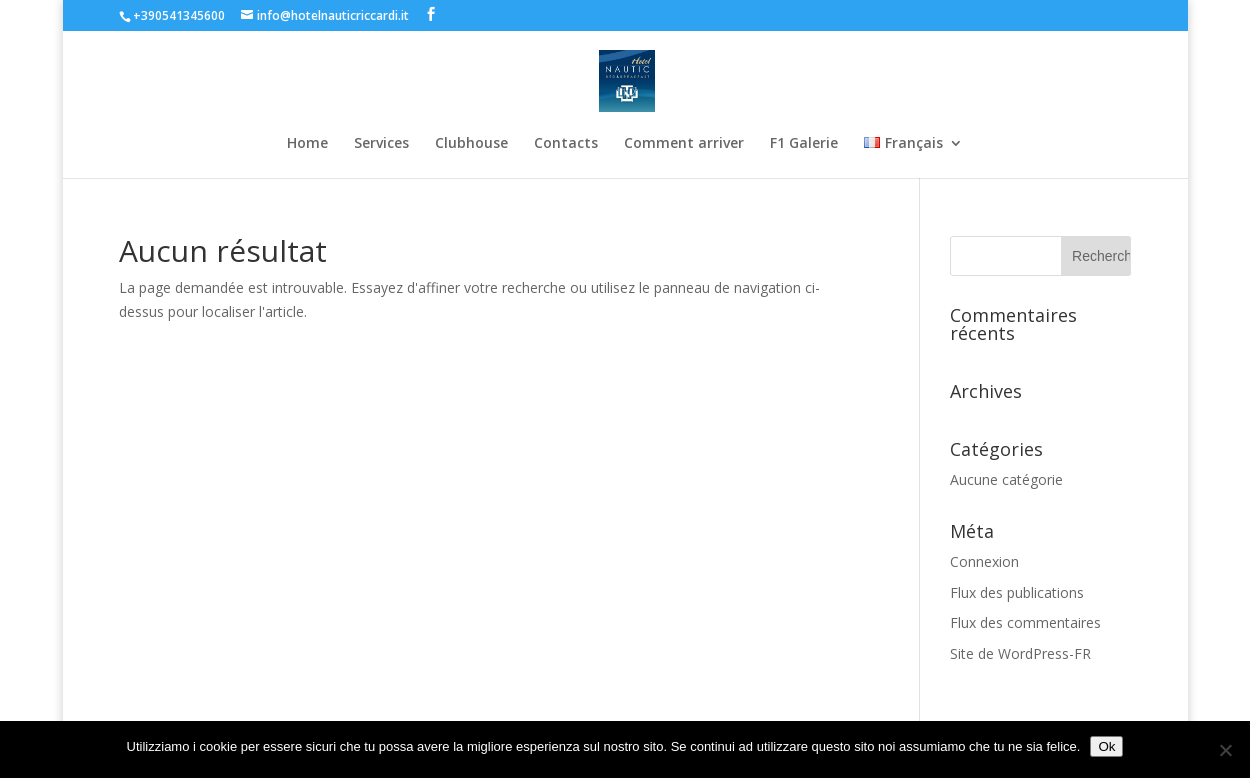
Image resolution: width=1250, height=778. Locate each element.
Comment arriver (684, 144)
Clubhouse (471, 144)
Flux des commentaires (1025, 622)
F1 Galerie (804, 144)
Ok (1106, 746)
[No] (1225, 750)
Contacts (566, 144)
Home (307, 144)
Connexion (984, 561)
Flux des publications (1017, 592)
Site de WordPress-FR (1020, 653)
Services (381, 144)
